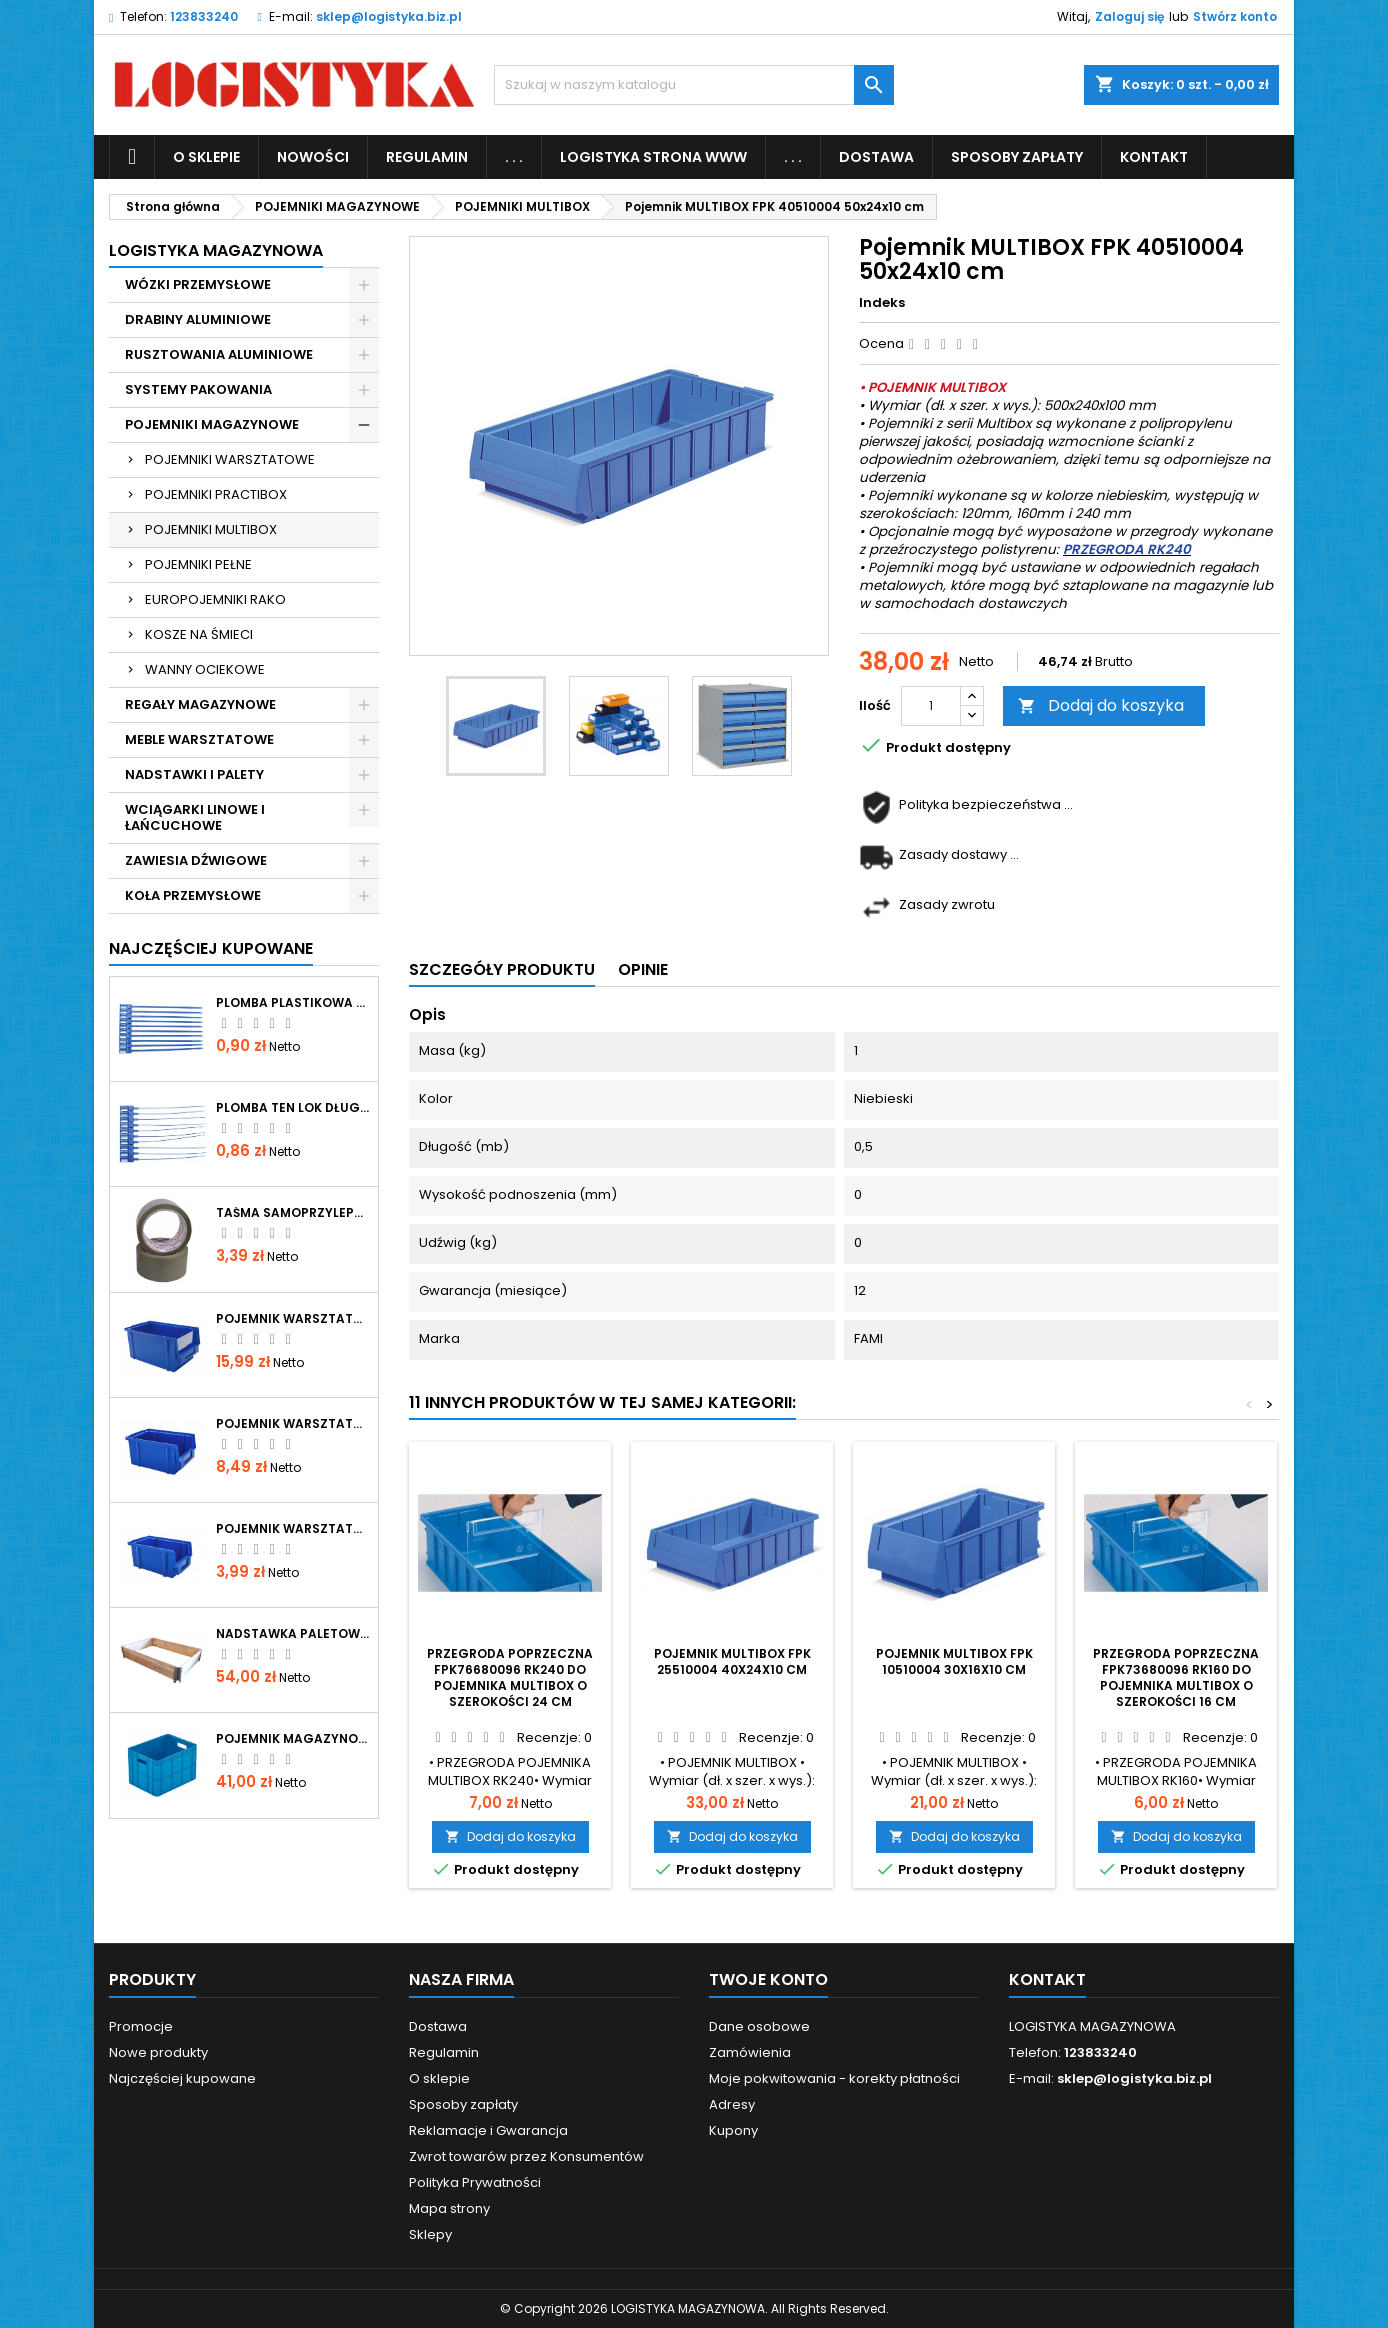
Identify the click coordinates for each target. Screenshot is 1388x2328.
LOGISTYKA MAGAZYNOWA (216, 250)
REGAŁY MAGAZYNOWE (200, 704)
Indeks (882, 303)
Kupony (733, 2130)
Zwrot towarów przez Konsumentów (526, 2156)
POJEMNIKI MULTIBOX (211, 529)
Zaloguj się (1129, 16)
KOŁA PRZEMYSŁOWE (193, 895)
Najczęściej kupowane (182, 2078)
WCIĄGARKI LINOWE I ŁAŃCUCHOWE (195, 817)
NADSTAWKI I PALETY (194, 774)
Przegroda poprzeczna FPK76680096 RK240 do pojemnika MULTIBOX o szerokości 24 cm (510, 1677)
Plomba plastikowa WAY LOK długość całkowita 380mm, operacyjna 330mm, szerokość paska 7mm (293, 1003)
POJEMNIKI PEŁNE (198, 564)
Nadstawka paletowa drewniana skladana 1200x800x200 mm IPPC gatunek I (293, 1634)
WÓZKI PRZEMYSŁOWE (198, 284)
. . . (514, 157)
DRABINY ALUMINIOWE (198, 319)
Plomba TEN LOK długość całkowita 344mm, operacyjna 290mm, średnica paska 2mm (293, 1108)
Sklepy (430, 2234)
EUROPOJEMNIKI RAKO (215, 599)
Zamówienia (750, 2052)
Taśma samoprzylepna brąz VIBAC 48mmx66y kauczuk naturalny (293, 1213)
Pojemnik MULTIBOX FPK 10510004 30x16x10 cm (954, 1661)
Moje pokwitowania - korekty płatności (834, 2078)
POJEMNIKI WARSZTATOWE (230, 459)
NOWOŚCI (313, 157)
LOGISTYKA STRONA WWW (653, 157)
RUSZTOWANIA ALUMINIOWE (219, 354)
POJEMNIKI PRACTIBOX (216, 494)
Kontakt (1047, 1979)
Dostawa (876, 157)
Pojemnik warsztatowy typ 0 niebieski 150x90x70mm (293, 1529)
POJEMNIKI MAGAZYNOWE (212, 424)
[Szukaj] (694, 85)
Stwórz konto (1235, 16)
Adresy (732, 2104)
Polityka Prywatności (475, 2182)
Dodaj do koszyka (1101, 705)
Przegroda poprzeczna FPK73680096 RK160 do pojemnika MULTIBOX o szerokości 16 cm (1176, 1677)
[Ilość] (931, 706)
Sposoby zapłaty (1017, 157)
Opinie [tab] (643, 969)
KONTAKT (1154, 157)
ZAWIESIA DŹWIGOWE (196, 860)
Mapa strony (449, 2208)
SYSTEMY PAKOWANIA (198, 389)
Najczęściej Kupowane (211, 948)
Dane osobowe (759, 2026)
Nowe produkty (158, 2052)
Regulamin (427, 157)
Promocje (141, 2026)
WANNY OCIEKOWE (205, 669)
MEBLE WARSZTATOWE (199, 739)
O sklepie (206, 157)
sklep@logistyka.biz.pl (389, 16)
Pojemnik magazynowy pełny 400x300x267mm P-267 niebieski (293, 1739)
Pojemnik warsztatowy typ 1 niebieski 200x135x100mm (293, 1424)
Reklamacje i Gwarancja (488, 2130)
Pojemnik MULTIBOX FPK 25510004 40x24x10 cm (732, 1661)
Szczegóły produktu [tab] (502, 969)
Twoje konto (768, 1979)
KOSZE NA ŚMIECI (199, 634)
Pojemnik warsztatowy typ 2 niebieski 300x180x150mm (293, 1319)
